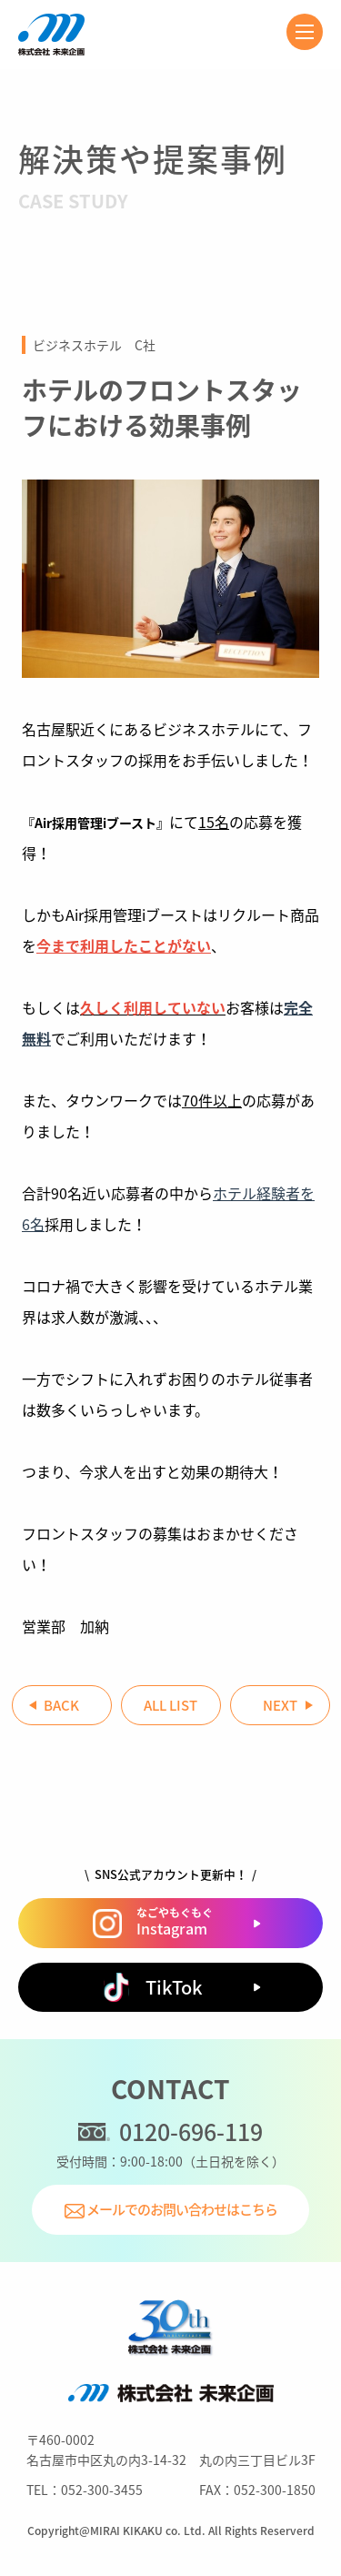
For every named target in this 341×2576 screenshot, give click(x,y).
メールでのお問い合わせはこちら (171, 2209)
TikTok (152, 1987)
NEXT (280, 1705)
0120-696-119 (170, 2131)
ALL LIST (170, 1705)
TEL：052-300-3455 (84, 2489)
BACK (61, 1705)
